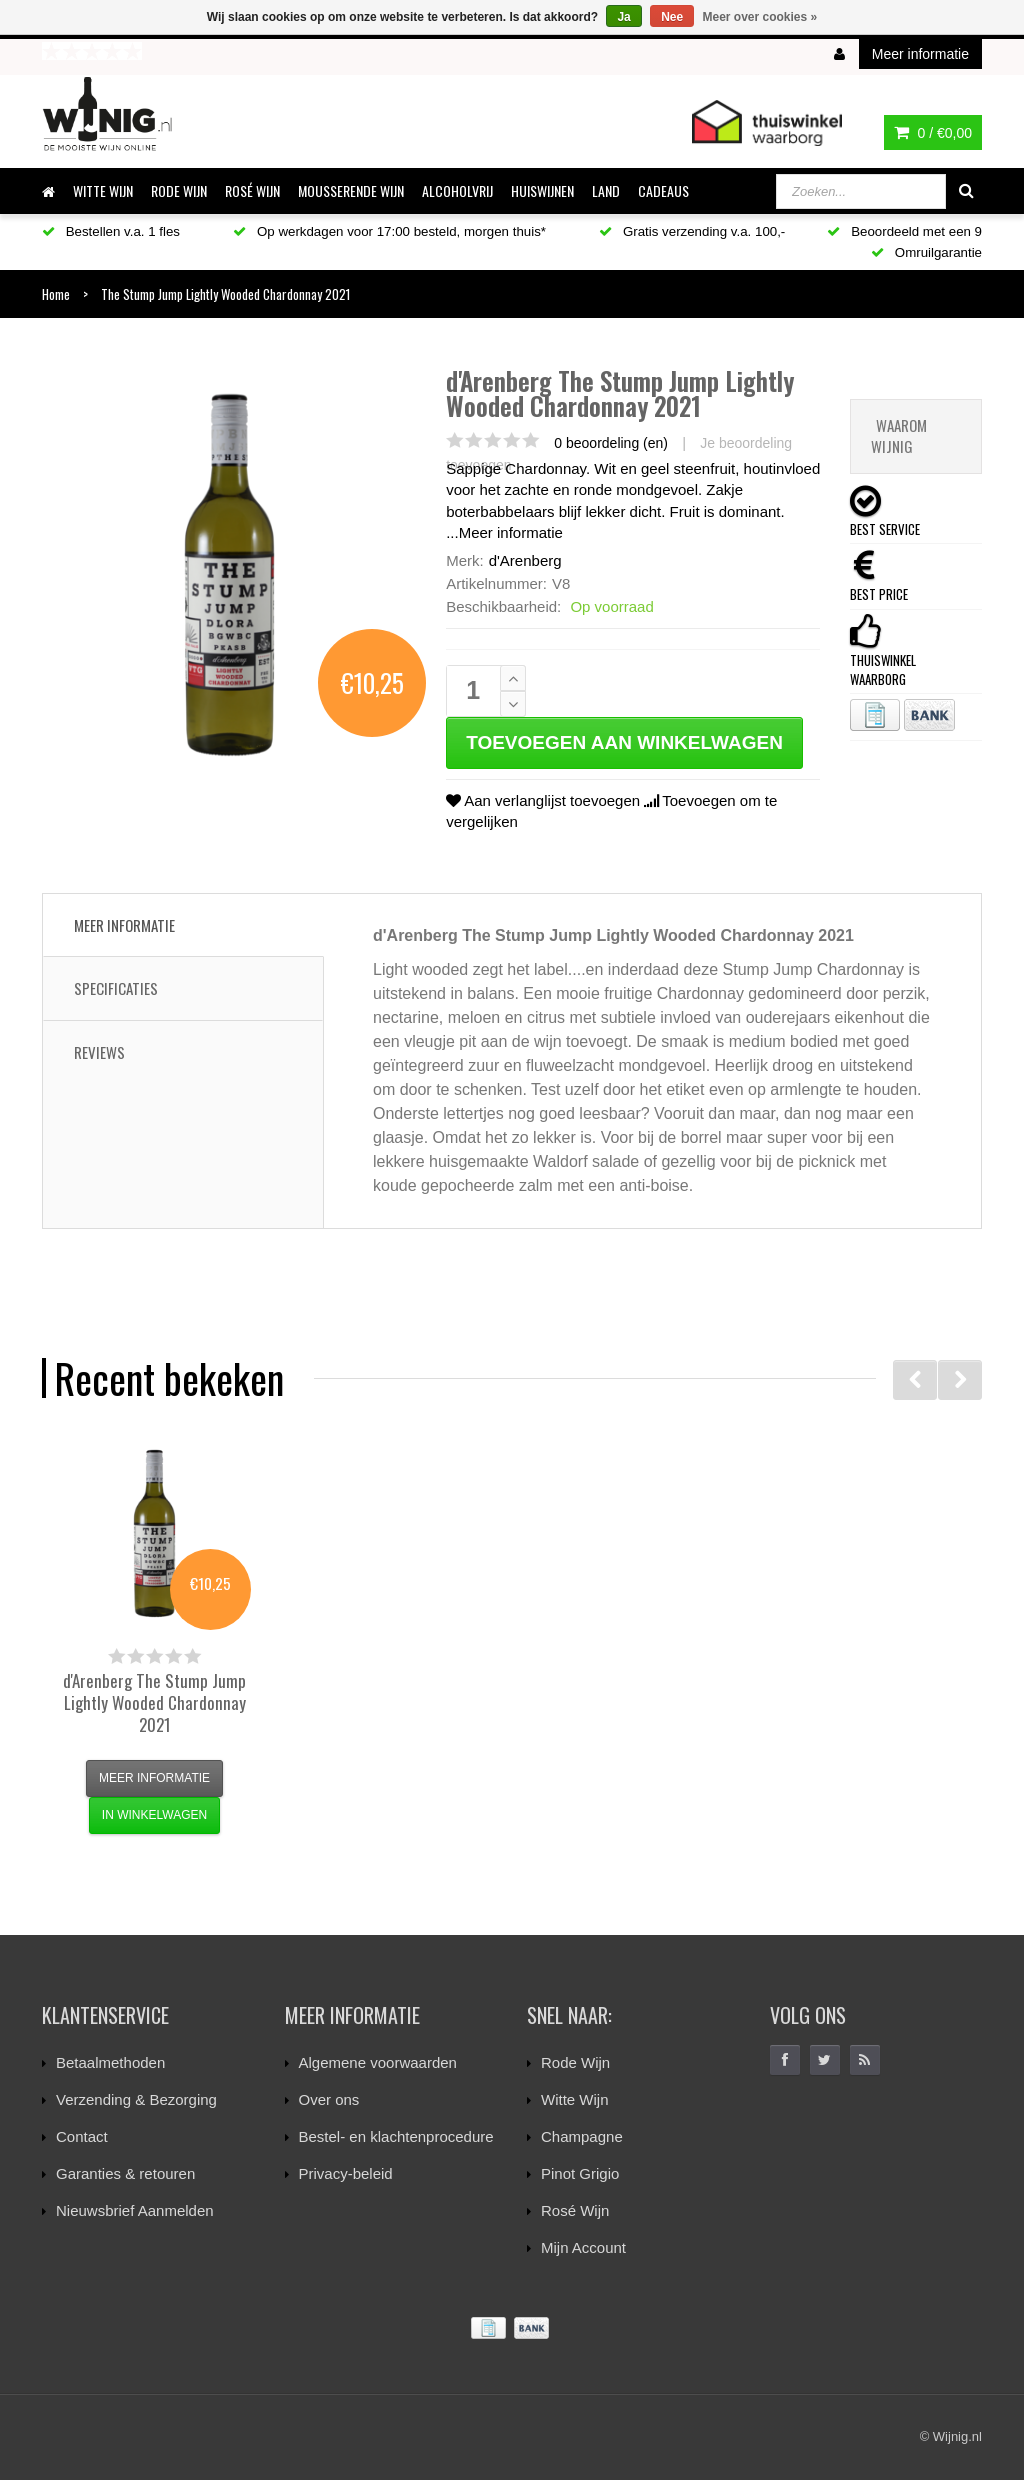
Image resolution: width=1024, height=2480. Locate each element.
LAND (606, 190)
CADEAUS (663, 190)
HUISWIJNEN (542, 190)
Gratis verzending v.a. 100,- (692, 231)
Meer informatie (511, 532)
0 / (933, 133)
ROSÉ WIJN (252, 190)
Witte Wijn (575, 2099)
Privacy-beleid (346, 2173)
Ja (623, 17)
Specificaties (116, 988)
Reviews (99, 1052)
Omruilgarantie (926, 252)
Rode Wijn (575, 2062)
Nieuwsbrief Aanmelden (135, 2210)
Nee (672, 17)
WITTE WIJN (103, 190)
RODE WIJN (179, 190)
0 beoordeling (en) (611, 443)
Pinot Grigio (580, 2173)
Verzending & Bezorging (136, 2099)
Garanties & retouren (125, 2173)
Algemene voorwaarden (378, 2062)
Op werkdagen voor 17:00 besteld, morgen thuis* (389, 231)
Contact (82, 2136)
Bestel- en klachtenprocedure (396, 2136)
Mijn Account (583, 2247)
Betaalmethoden (110, 2062)
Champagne (582, 2136)
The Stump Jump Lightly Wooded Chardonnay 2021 (154, 1702)
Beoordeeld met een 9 (904, 231)
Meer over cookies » (760, 17)
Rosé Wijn (575, 2210)
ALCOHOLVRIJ (457, 190)
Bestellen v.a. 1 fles (111, 231)
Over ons (329, 2099)
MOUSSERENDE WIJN (351, 190)
